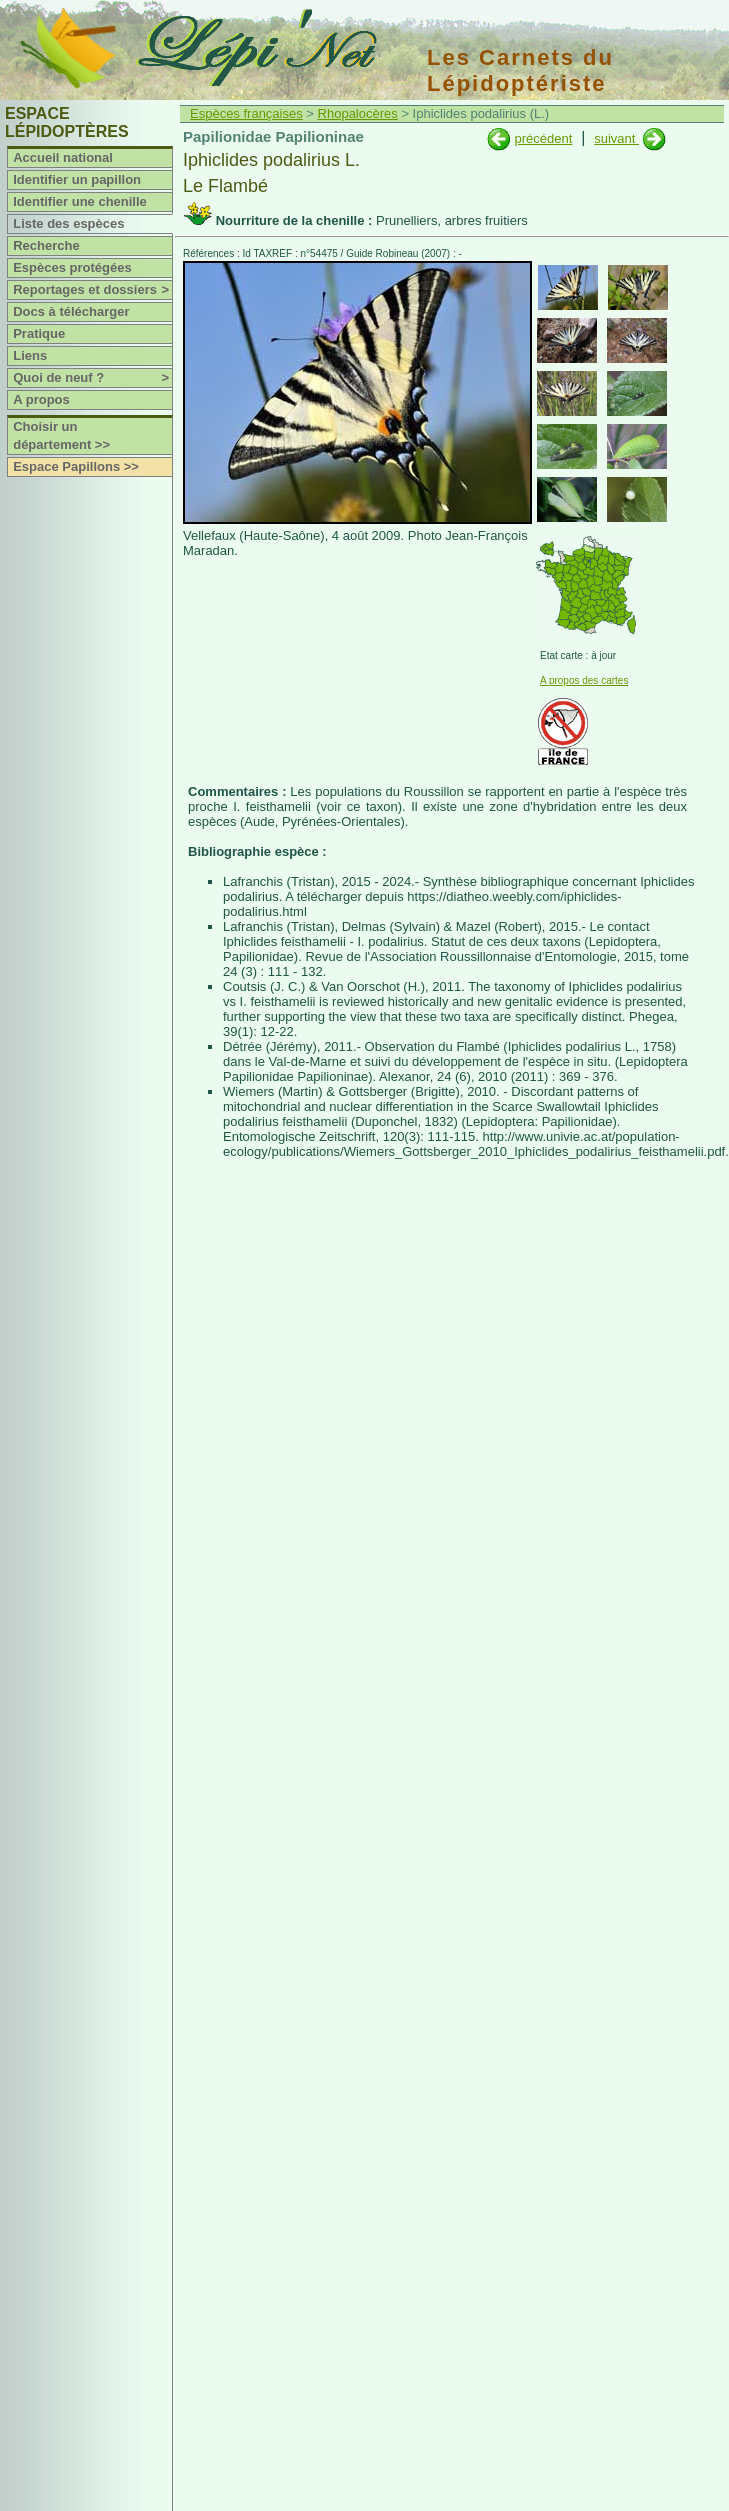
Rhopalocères (358, 113)
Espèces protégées (72, 267)
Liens (30, 355)
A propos (41, 399)
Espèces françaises (246, 113)
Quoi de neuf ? (92, 378)
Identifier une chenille (80, 201)
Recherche (46, 245)
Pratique (39, 333)
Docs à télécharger (71, 311)
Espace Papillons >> (76, 466)
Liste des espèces (68, 223)
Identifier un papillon (77, 179)
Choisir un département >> (61, 435)
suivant (616, 138)
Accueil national (63, 157)
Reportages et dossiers (92, 290)
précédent (543, 138)
